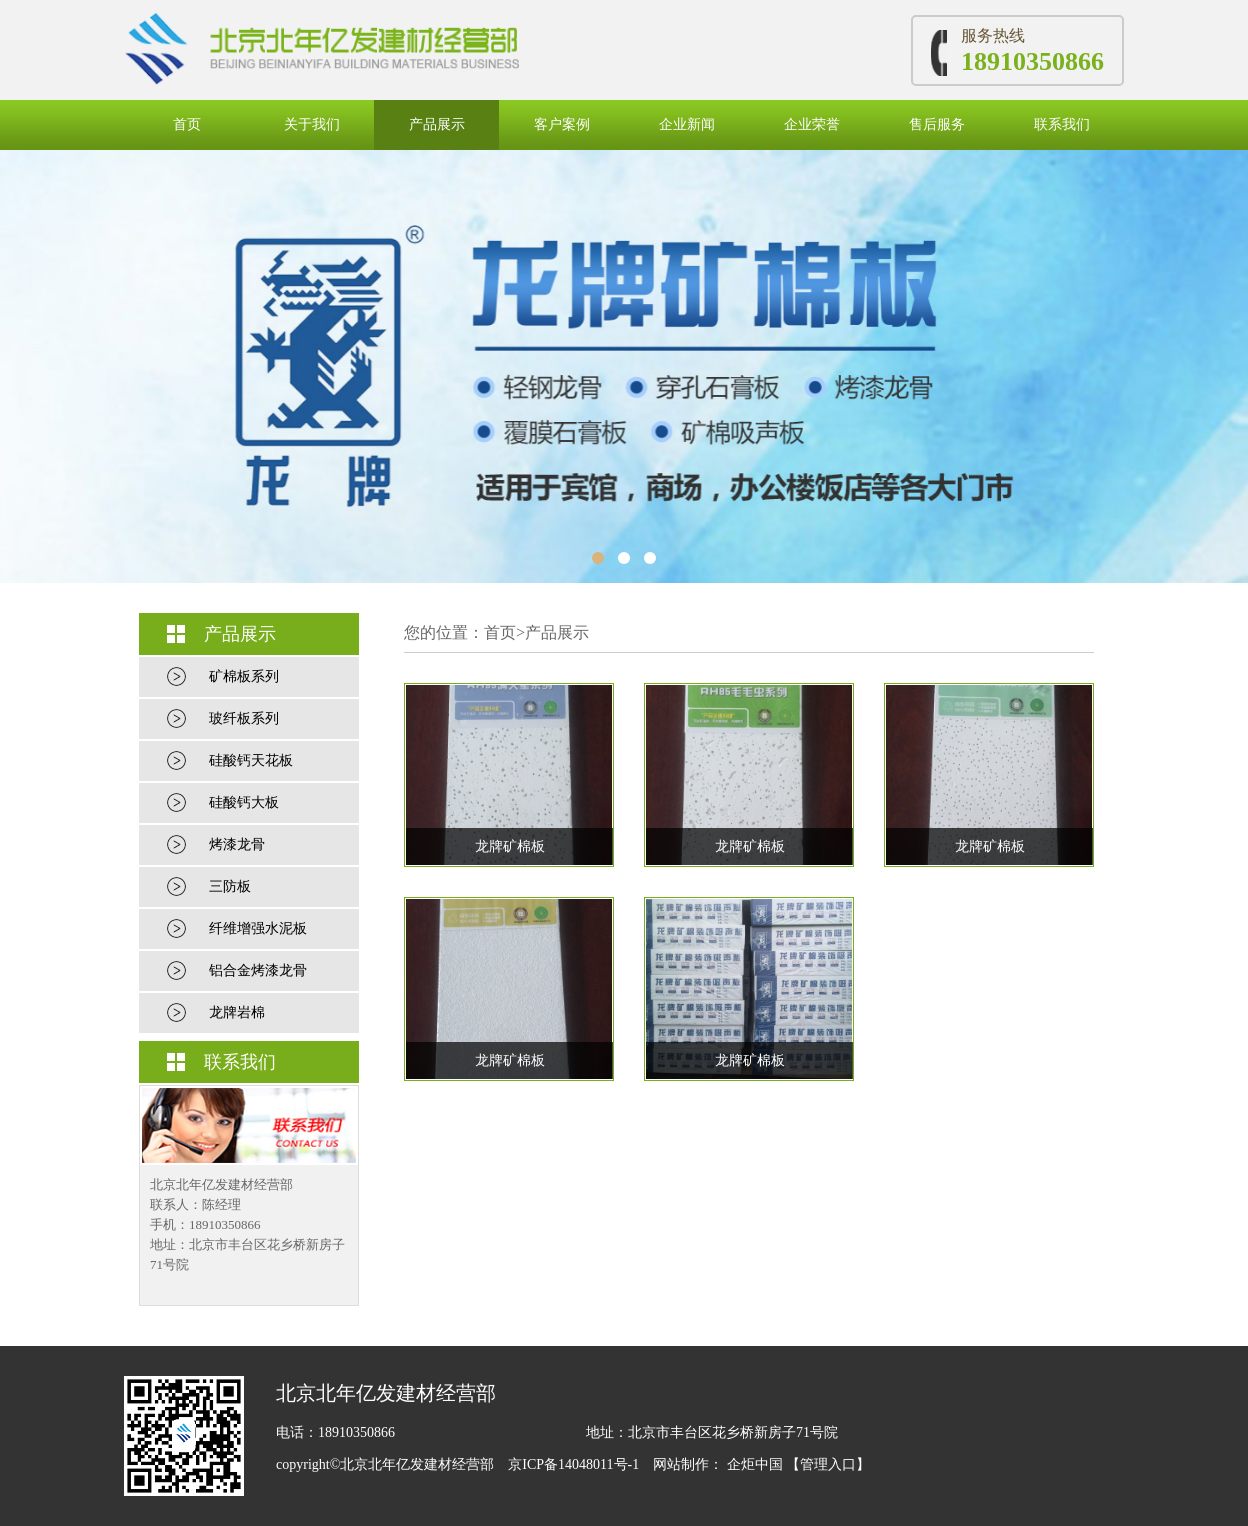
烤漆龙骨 (237, 844)
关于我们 (312, 124)
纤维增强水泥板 (258, 928)
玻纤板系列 (244, 718)
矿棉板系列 (244, 676)
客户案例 (562, 124)
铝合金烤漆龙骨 (258, 970)
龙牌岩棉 (237, 1012)
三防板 (230, 886)
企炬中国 (755, 1464)
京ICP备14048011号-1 (575, 1464)
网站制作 (681, 1464)
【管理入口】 (828, 1464)
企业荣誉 (812, 124)
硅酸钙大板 (244, 802)
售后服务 (937, 124)
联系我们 (1062, 124)
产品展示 (437, 124)
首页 (187, 124)
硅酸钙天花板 (251, 760)
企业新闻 (687, 124)
